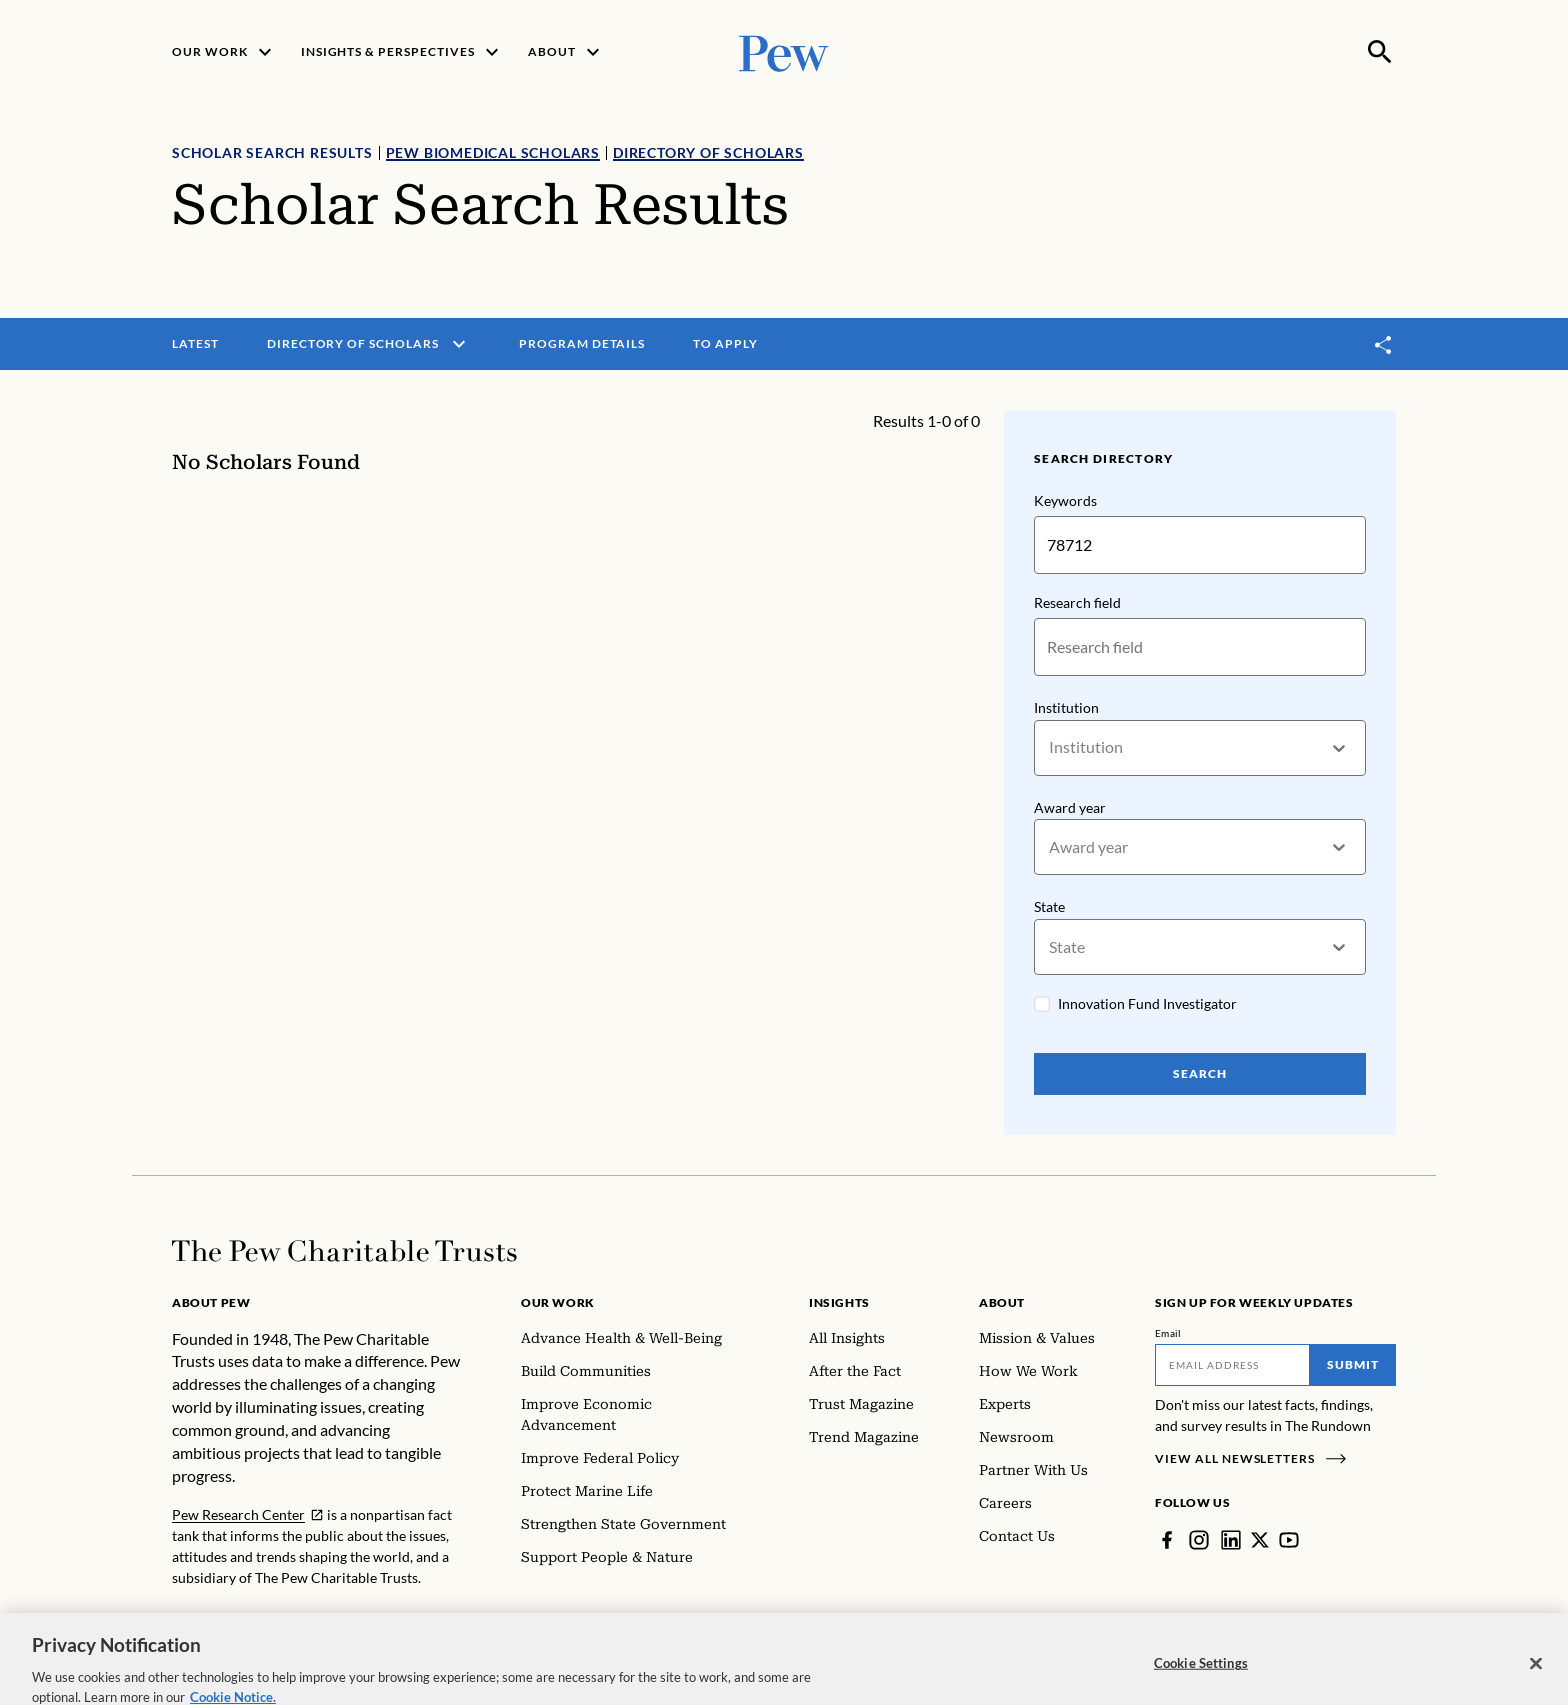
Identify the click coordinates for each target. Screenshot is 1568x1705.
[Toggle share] (1384, 344)
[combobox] (1050, 747)
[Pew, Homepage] (784, 51)
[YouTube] (1289, 1540)
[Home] (344, 1251)
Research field (1077, 602)
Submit (1353, 1364)
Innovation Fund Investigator (1147, 1003)
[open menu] (459, 344)
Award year (1070, 807)
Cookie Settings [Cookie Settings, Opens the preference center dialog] (1201, 1680)
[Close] (1536, 1681)
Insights (839, 1302)
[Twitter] (1260, 1540)
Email (1168, 1333)
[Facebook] (1167, 1540)
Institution (1066, 707)
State (1049, 907)
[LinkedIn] (1231, 1540)
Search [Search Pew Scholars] (1200, 1073)
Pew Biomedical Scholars (493, 152)
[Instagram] (1199, 1540)
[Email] (1232, 1365)
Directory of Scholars (708, 152)
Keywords (1065, 500)
